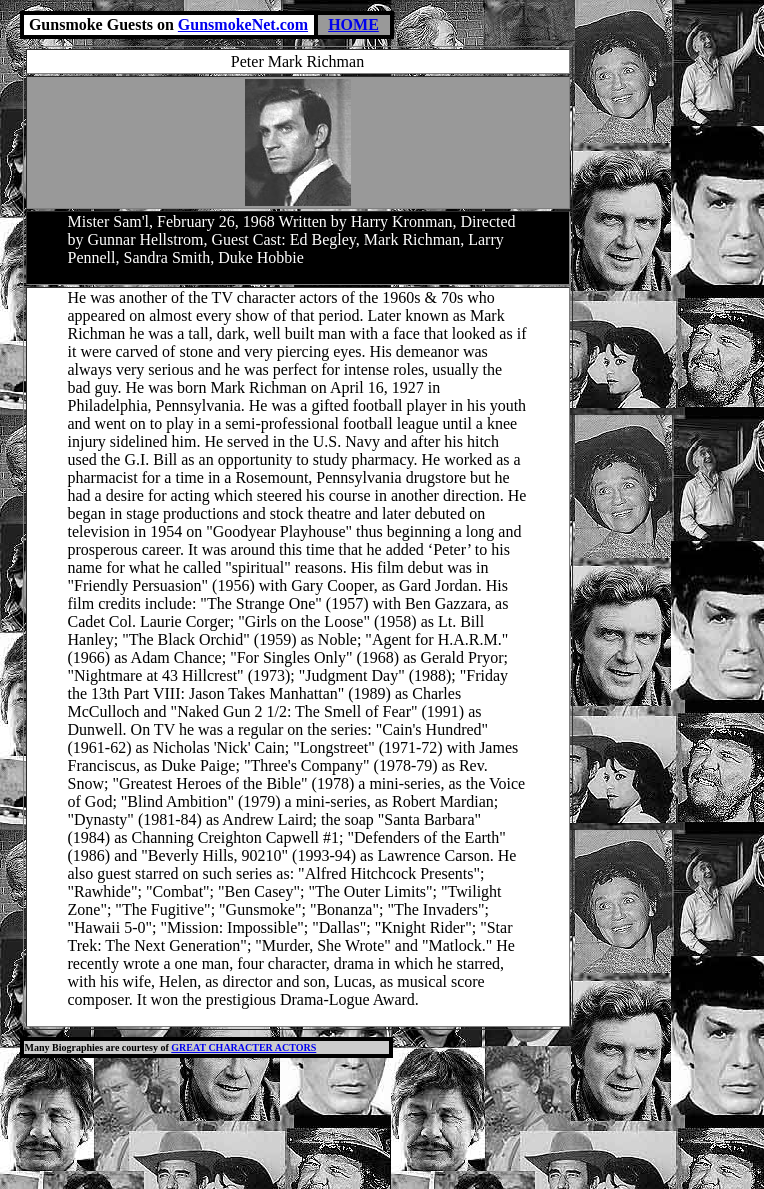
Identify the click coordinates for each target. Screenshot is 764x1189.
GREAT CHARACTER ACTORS (243, 1047)
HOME (353, 24)
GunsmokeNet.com (243, 24)
